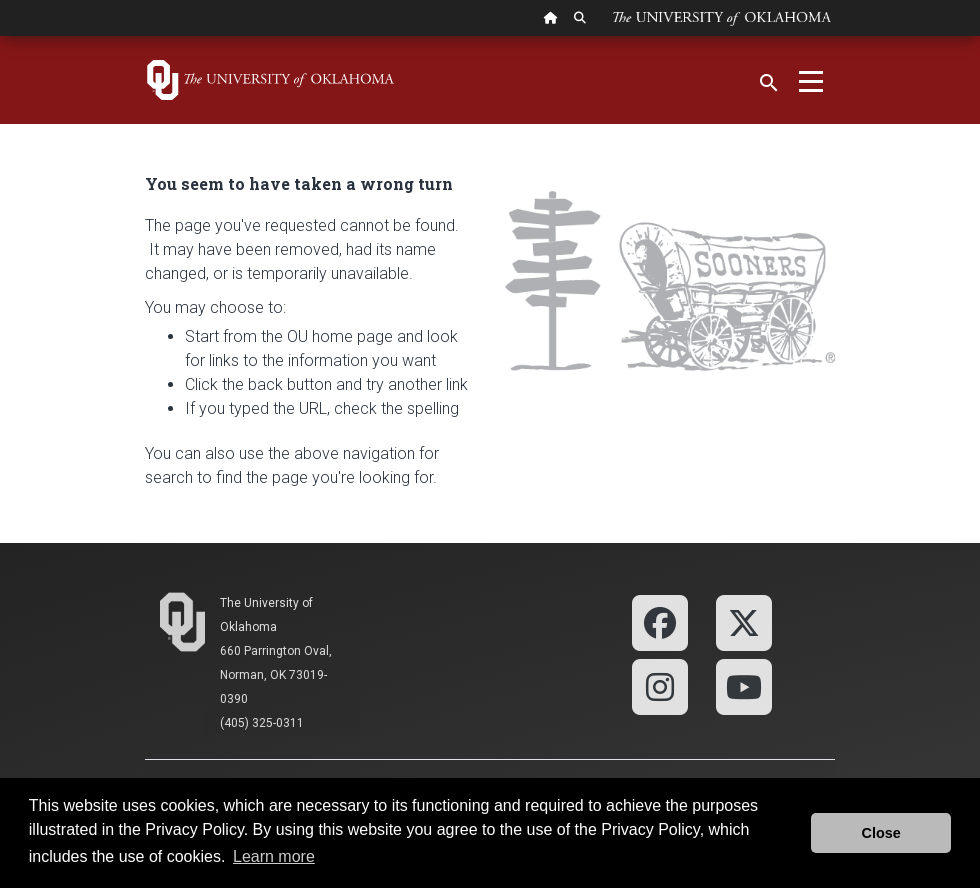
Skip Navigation (0, 36)
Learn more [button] (274, 856)
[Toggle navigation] (811, 80)
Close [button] (881, 833)
